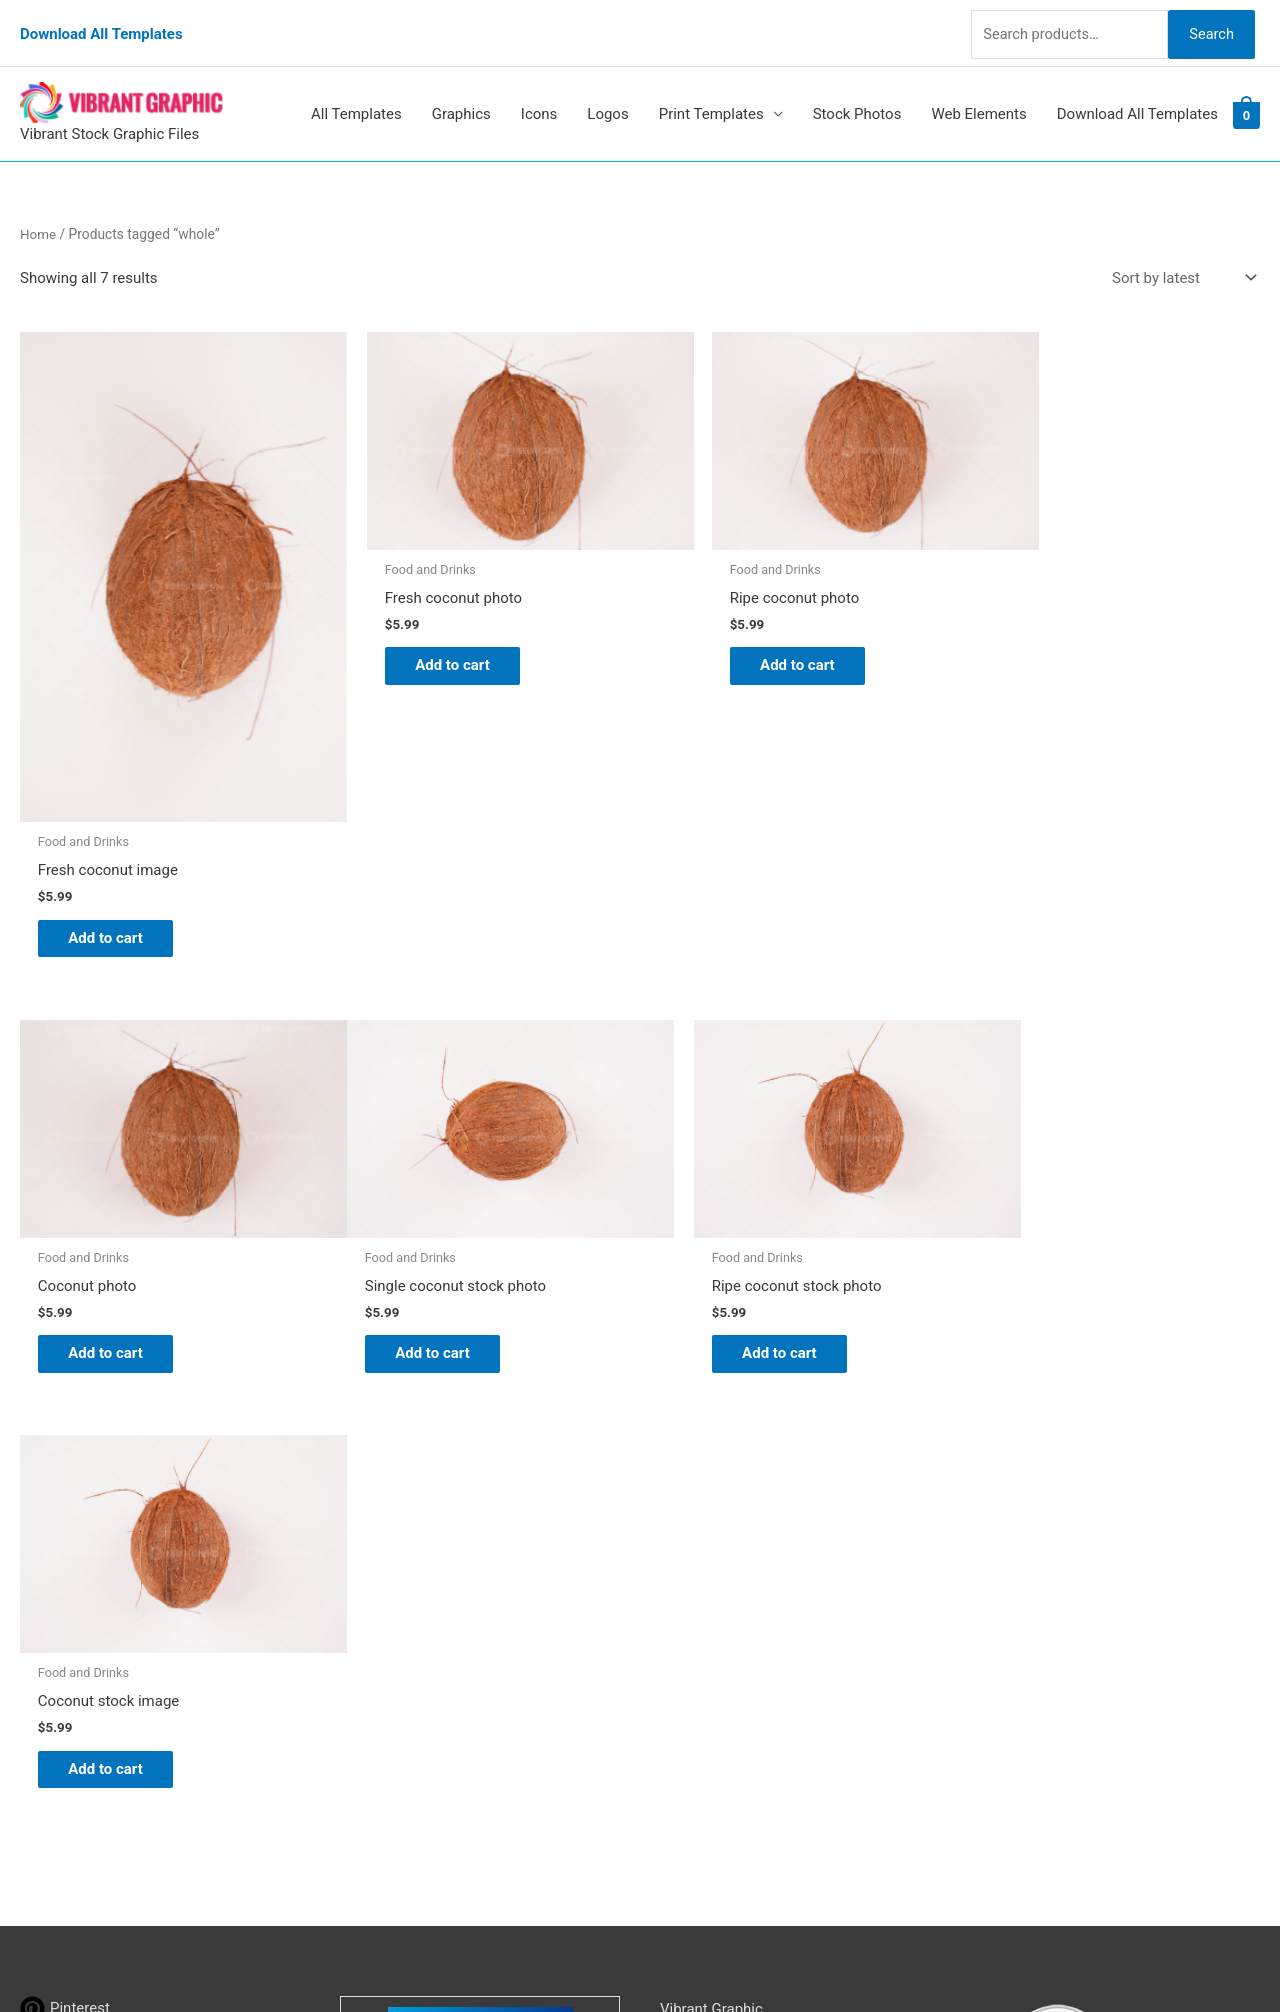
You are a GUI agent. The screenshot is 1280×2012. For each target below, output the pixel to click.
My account (699, 1624)
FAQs (677, 1597)
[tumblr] (58, 1542)
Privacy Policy (706, 1680)
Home (38, 218)
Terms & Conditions (725, 1708)
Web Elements (978, 98)
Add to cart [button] (115, 875)
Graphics (461, 98)
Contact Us (697, 1652)
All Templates (356, 98)
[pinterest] (65, 1512)
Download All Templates (101, 25)
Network (823, 1957)
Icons (539, 98)
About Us (690, 1569)
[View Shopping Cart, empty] (1246, 98)
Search (1208, 24)
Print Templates (711, 98)
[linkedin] (63, 1572)
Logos (607, 98)
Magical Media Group (1015, 1957)
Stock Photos (857, 98)
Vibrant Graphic (711, 1513)
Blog (675, 1541)
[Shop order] (1180, 261)
